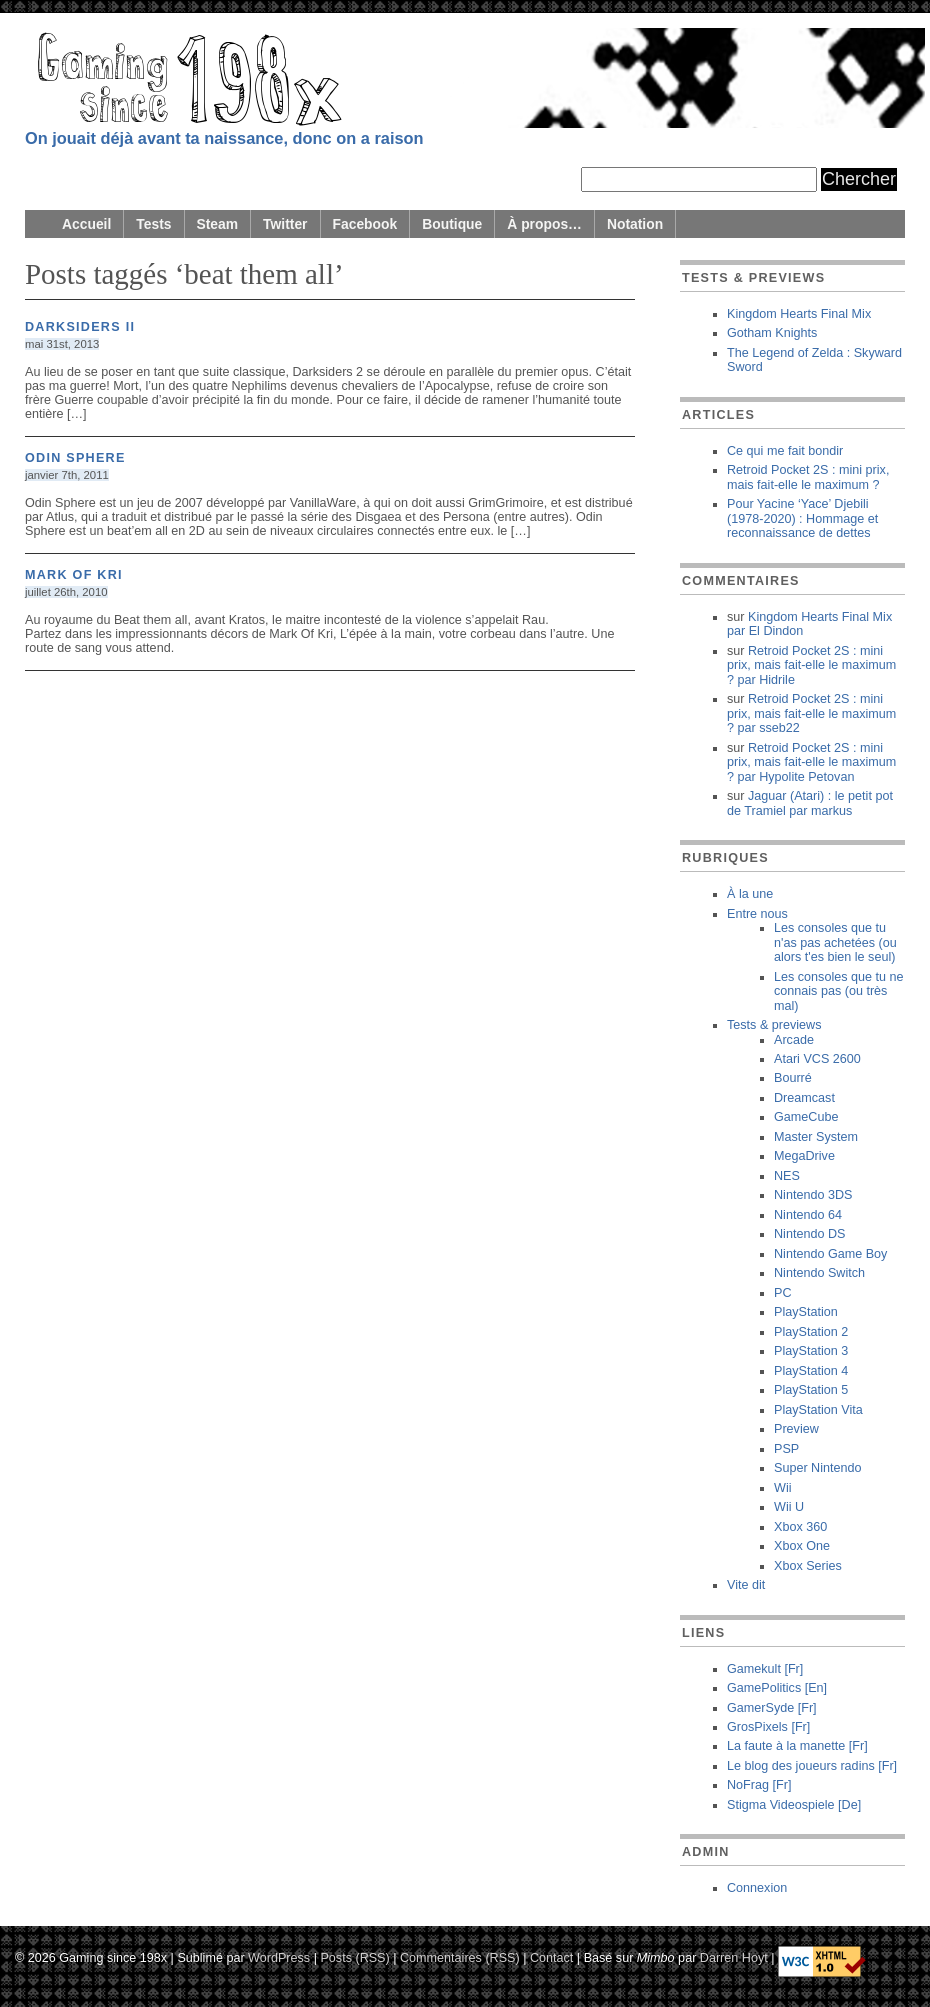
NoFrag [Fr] (759, 1785)
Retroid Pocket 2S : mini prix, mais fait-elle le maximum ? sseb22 (811, 713)
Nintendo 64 (808, 1215)
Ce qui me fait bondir (785, 451)
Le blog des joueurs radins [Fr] (812, 1766)
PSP (786, 1449)
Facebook (365, 224)
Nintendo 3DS (813, 1195)
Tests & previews (774, 1025)
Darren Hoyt (734, 1957)
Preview (796, 1429)
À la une (750, 894)
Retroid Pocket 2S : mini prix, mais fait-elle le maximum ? (808, 477)
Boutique (452, 224)
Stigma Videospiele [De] (794, 1805)
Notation (635, 224)
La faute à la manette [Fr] (797, 1746)
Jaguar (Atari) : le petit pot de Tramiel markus (810, 803)
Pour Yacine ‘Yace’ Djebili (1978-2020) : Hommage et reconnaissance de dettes (802, 518)
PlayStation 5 (811, 1390)
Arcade (794, 1040)
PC (783, 1293)
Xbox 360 (800, 1527)
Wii (782, 1488)
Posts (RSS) (354, 1957)
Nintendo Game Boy (830, 1254)
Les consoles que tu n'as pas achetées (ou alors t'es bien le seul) (835, 942)
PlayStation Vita (818, 1410)
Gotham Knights (772, 333)
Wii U (789, 1507)
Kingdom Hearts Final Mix (799, 314)
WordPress (279, 1957)
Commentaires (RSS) (460, 1957)
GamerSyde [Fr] (772, 1708)
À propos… (544, 224)
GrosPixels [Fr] (768, 1727)
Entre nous (757, 914)
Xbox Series (808, 1566)
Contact (551, 1957)
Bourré (793, 1078)
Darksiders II (80, 327)
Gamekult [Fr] (765, 1669)
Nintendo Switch (819, 1273)
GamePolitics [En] (777, 1688)
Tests (153, 224)
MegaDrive (804, 1156)
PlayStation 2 (811, 1332)
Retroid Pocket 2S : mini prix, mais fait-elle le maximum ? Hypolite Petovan (811, 762)
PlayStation (806, 1312)
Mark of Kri (74, 575)
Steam (218, 224)
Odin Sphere (75, 458)
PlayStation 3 (811, 1351)
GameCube (806, 1117)
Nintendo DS (809, 1234)
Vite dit (746, 1585)
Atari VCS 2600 (817, 1059)
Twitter (285, 224)
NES (787, 1176)
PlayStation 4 (811, 1371)
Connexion (757, 1888)
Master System (816, 1137)
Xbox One (802, 1546)
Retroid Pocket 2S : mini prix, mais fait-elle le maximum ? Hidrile (811, 665)
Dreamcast (804, 1098)
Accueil (86, 224)
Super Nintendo (818, 1468)
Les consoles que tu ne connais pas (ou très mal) (839, 991)
